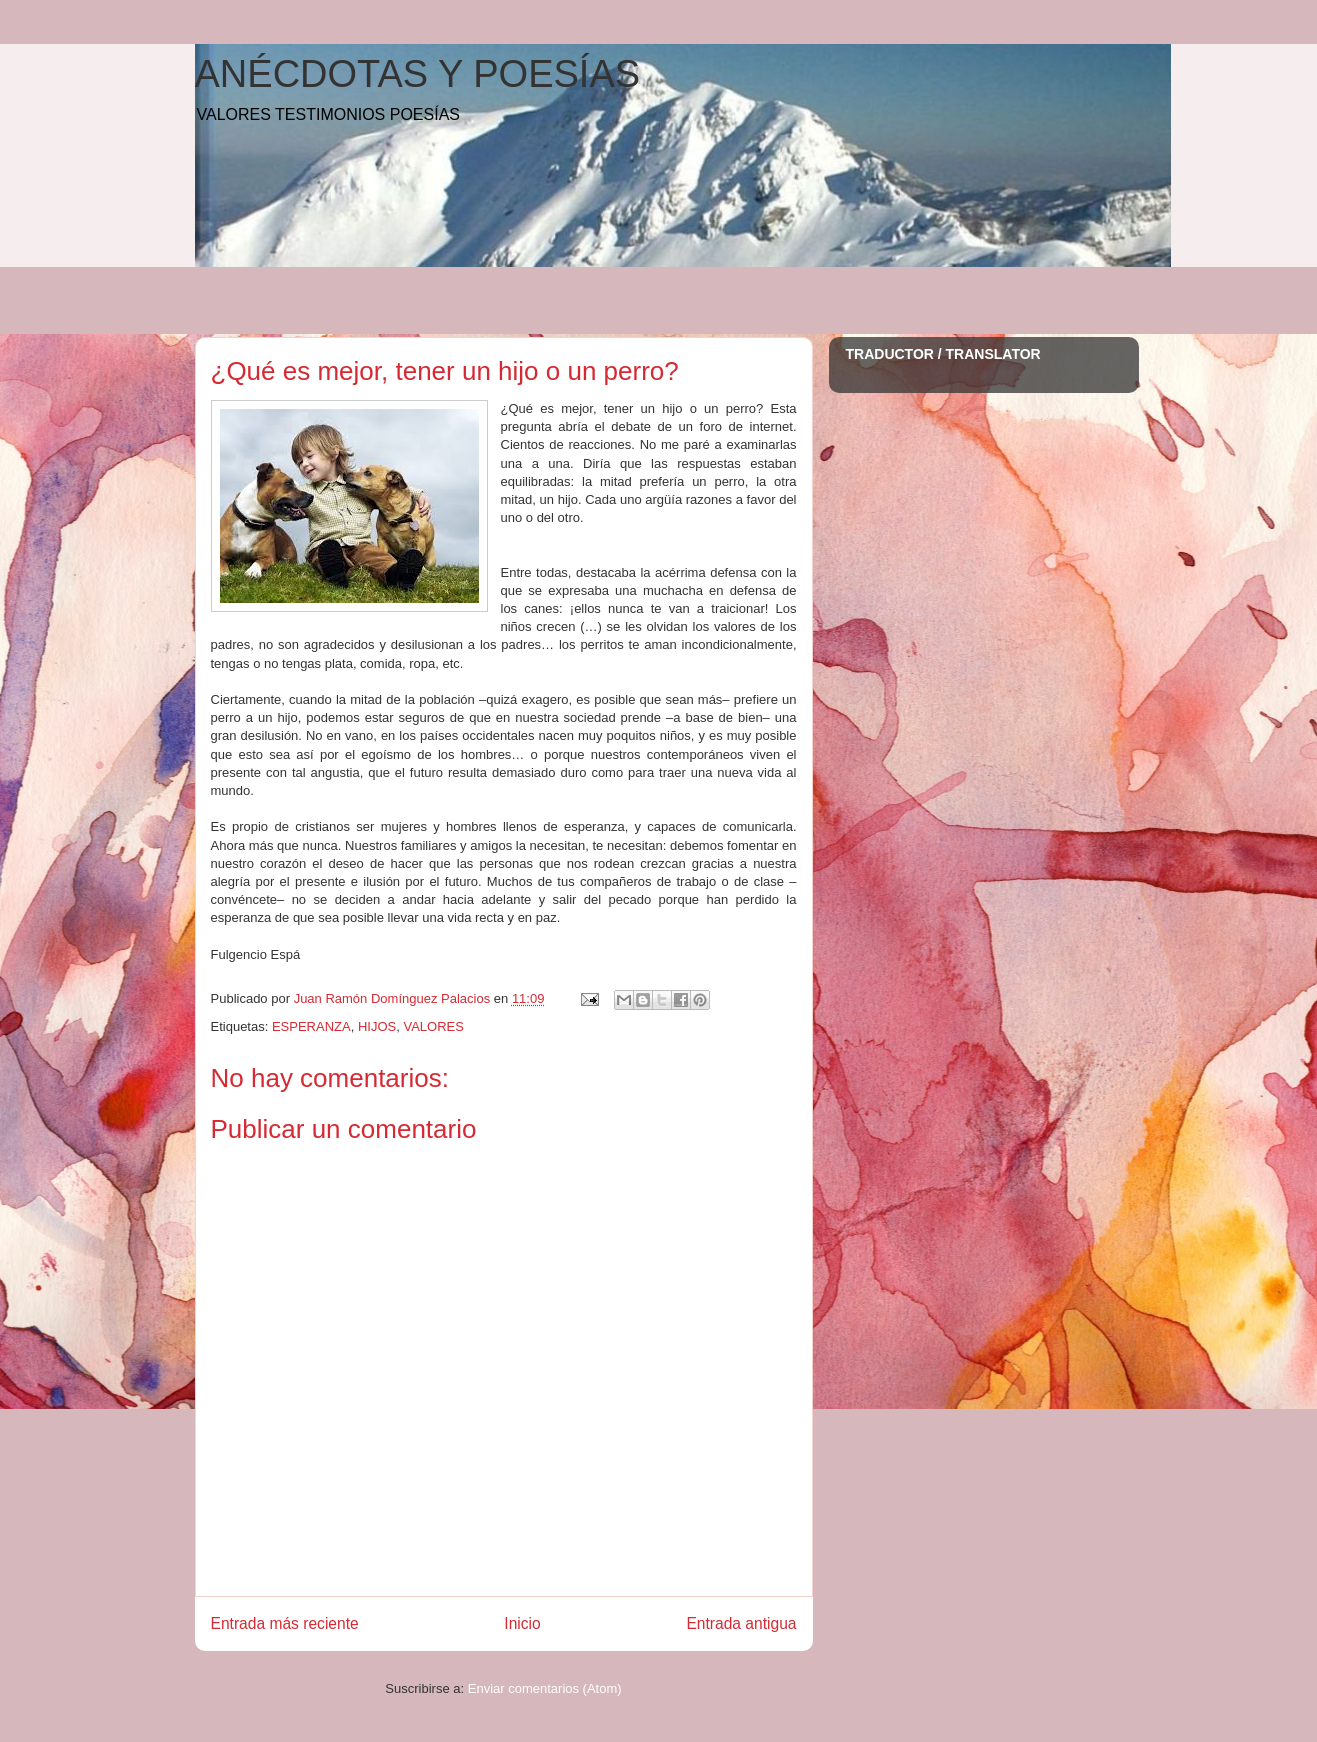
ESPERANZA (311, 1026)
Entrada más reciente (285, 1623)
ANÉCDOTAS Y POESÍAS (418, 74)
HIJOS (377, 1026)
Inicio (522, 1623)
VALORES (433, 1026)
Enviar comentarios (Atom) (545, 1688)
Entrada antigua (741, 1623)
